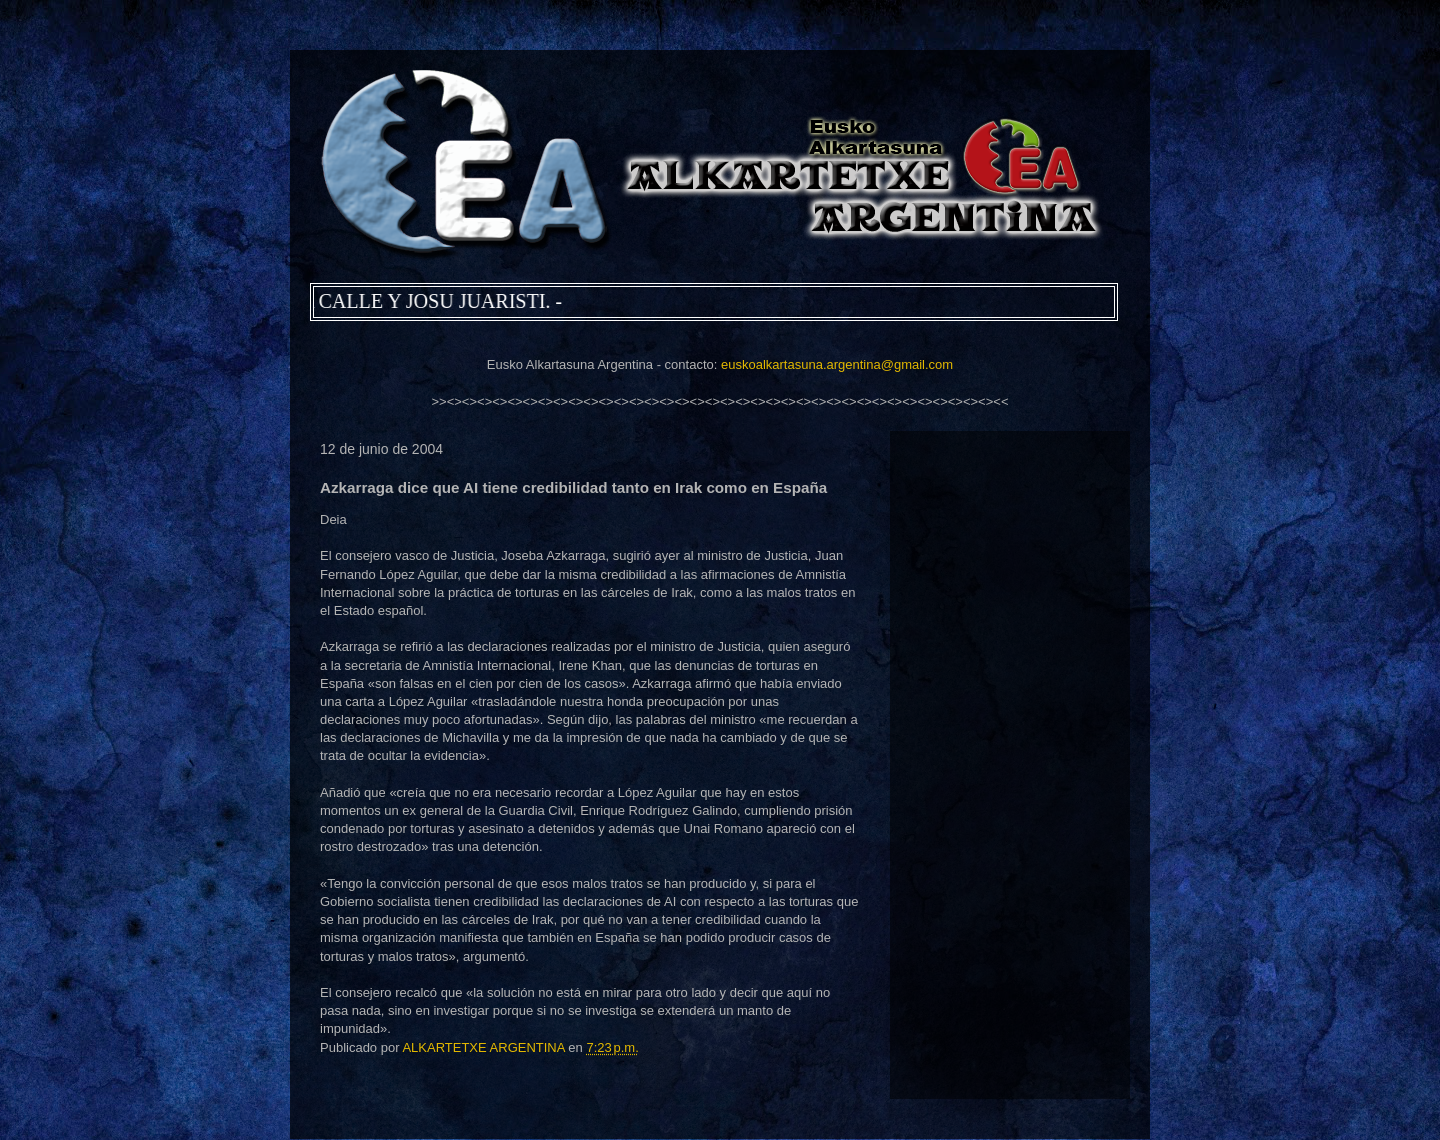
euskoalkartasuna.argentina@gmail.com (837, 364)
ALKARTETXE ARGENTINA (485, 1047)
